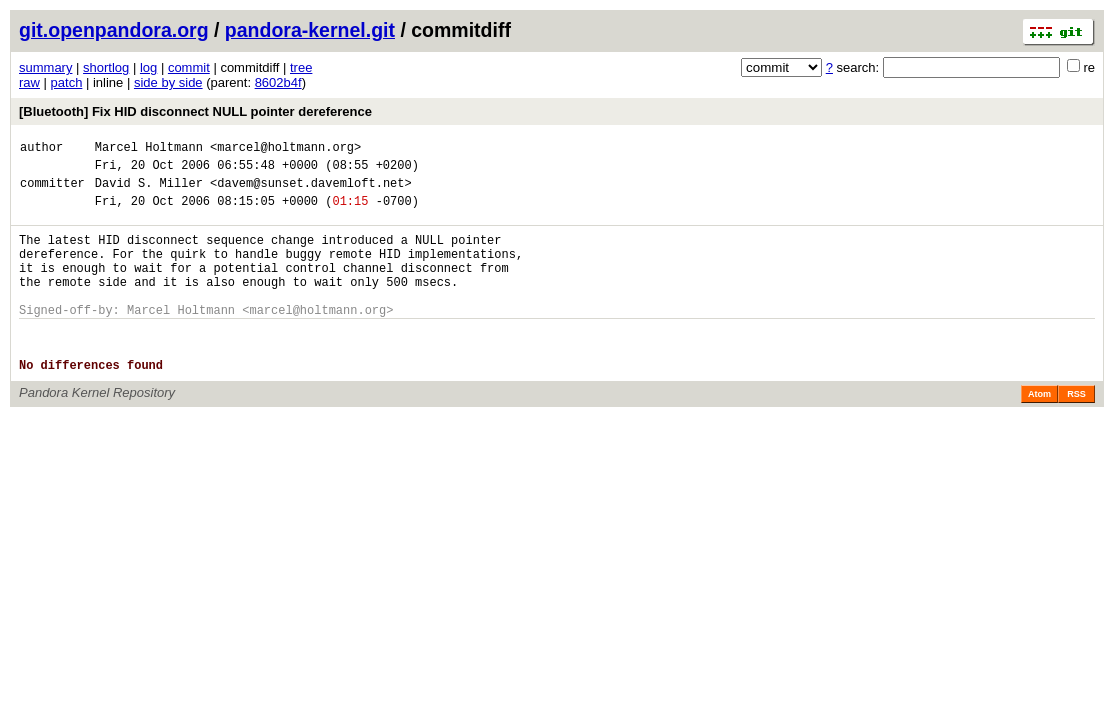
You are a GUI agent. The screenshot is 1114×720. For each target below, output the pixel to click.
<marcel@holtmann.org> (285, 149)
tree (301, 67)
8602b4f (278, 82)
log (148, 67)
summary (45, 67)
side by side (168, 82)
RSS (1076, 430)
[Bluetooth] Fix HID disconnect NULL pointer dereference (195, 111)
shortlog (106, 67)
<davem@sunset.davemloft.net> (311, 191)
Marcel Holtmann (149, 149)
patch (67, 82)
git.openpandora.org (114, 30)
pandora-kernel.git (310, 30)
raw (29, 82)
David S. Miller (149, 191)
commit (189, 67)
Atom (1039, 430)
